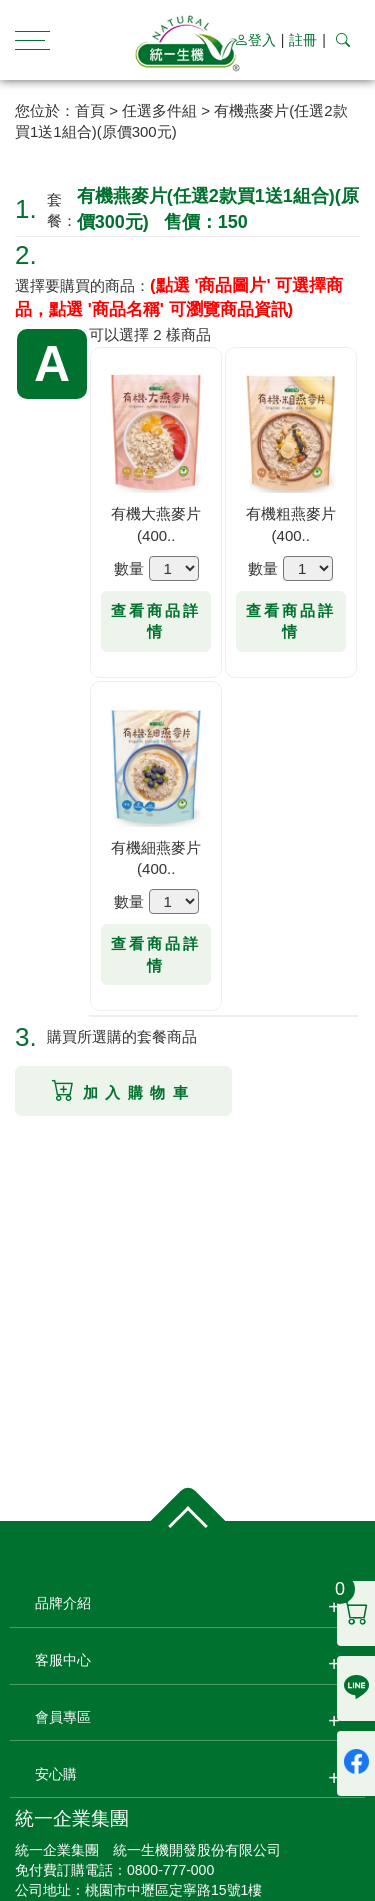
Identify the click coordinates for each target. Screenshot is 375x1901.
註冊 (303, 40)
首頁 (90, 110)
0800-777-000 (170, 1870)
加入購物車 (123, 1090)
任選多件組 (159, 110)
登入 (255, 40)
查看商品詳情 (156, 621)
